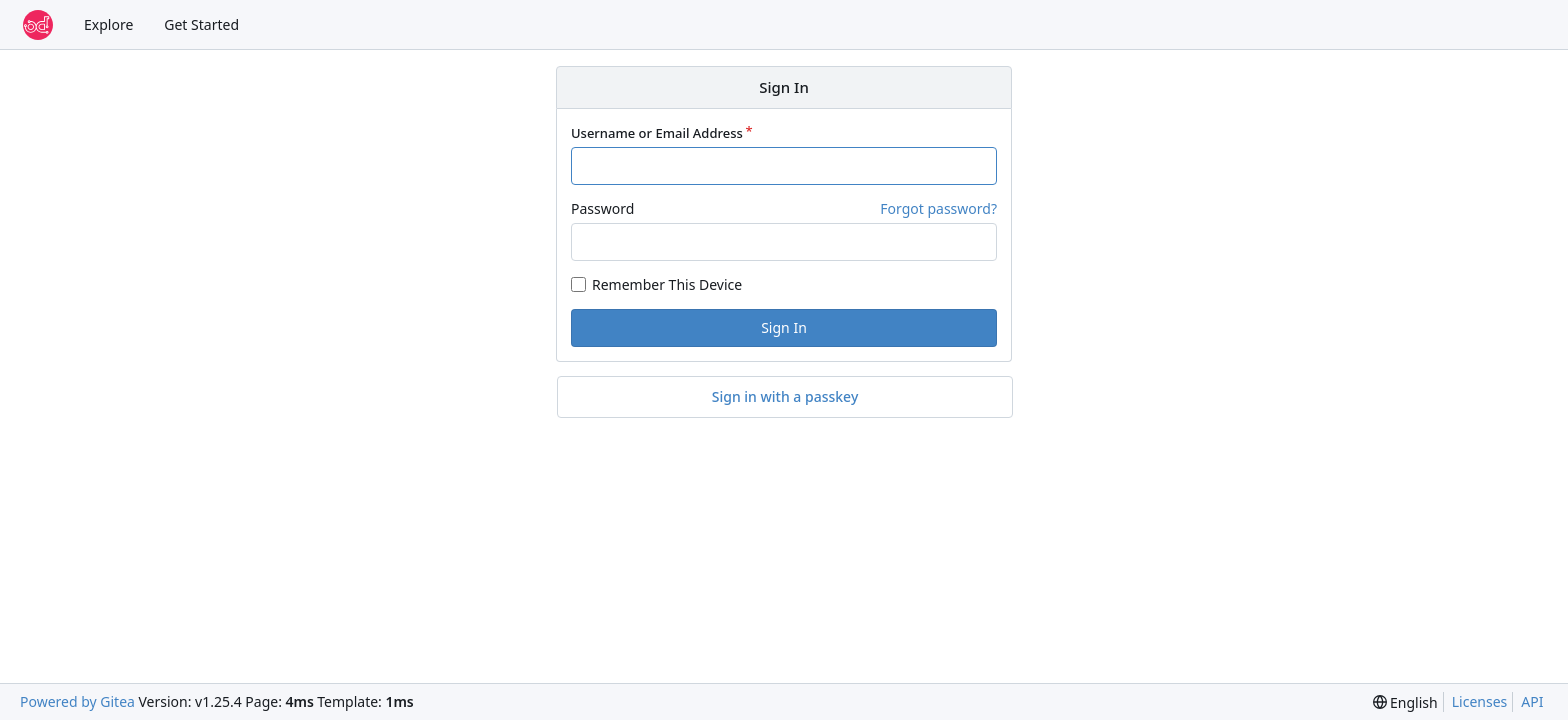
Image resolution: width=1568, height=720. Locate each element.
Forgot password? (938, 208)
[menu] (1405, 702)
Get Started (201, 24)
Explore (108, 24)
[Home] (38, 25)
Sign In (784, 327)
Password (602, 208)
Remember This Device (667, 284)
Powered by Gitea (77, 701)
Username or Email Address (657, 133)
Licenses (1480, 701)
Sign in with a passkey (785, 397)
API (1532, 701)
